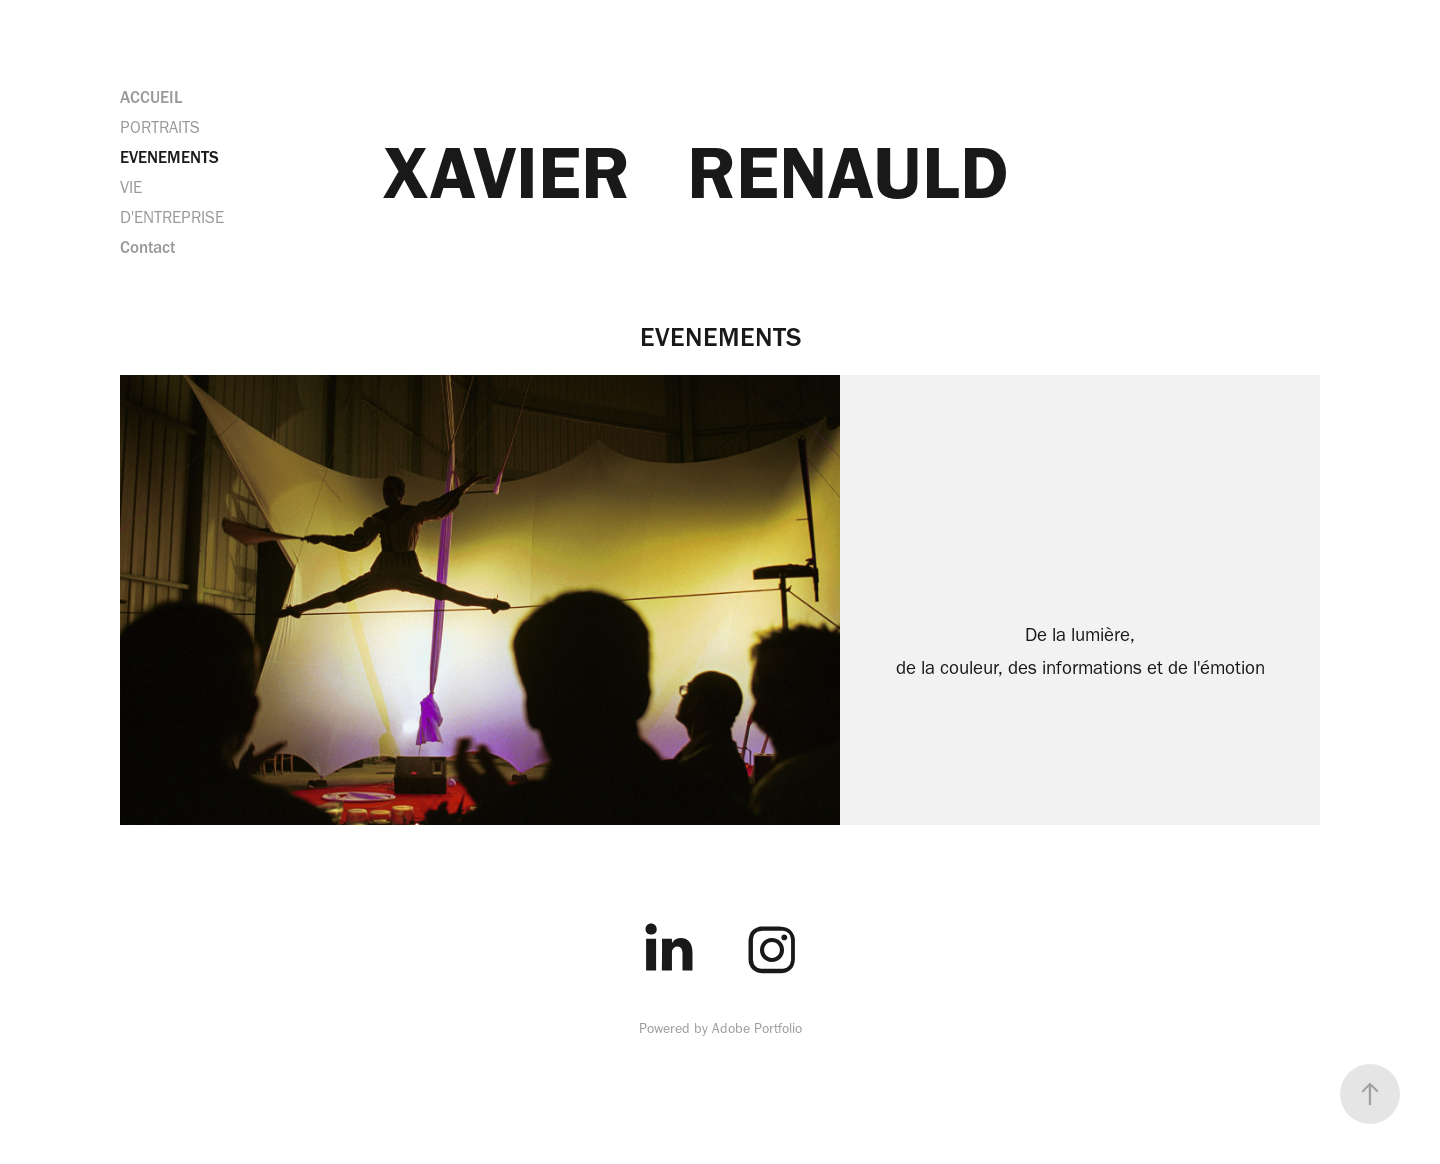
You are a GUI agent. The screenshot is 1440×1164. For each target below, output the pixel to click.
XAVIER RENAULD (696, 172)
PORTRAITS (160, 127)
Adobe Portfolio (757, 1028)
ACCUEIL (151, 97)
